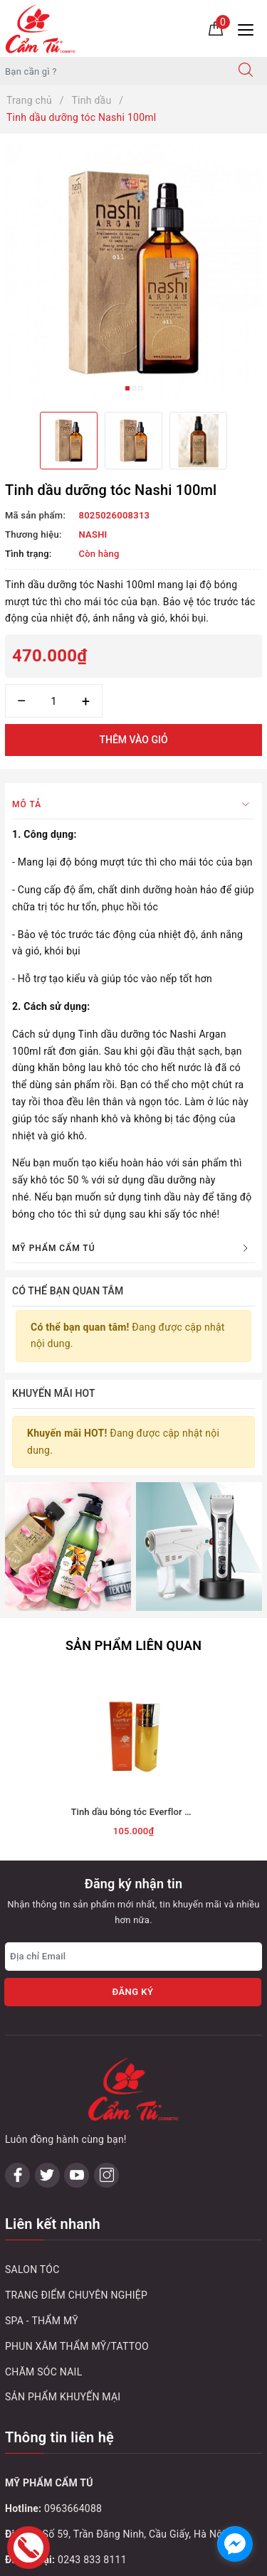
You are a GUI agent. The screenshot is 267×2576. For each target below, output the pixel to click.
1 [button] (127, 388)
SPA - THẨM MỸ (41, 2320)
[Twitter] (47, 2175)
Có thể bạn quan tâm (67, 1291)
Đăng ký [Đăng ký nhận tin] (132, 1991)
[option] (133, 272)
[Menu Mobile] (249, 28)
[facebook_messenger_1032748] (235, 2544)
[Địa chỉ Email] (133, 1956)
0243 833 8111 (92, 2559)
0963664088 (73, 2508)
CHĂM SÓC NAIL (43, 2372)
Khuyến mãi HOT (53, 1393)
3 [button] (140, 388)
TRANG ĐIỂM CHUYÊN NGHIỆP (76, 2295)
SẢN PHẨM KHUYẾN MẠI (62, 2396)
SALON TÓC (32, 2269)
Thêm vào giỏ (133, 739)
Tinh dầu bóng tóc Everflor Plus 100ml (152, 1811)
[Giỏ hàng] (216, 27)
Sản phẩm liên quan (133, 1645)
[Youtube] (76, 2175)
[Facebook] (17, 2175)
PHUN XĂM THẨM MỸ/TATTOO (77, 2346)
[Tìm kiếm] (245, 71)
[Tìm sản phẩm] (112, 71)
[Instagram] (106, 2175)
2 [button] (134, 388)
